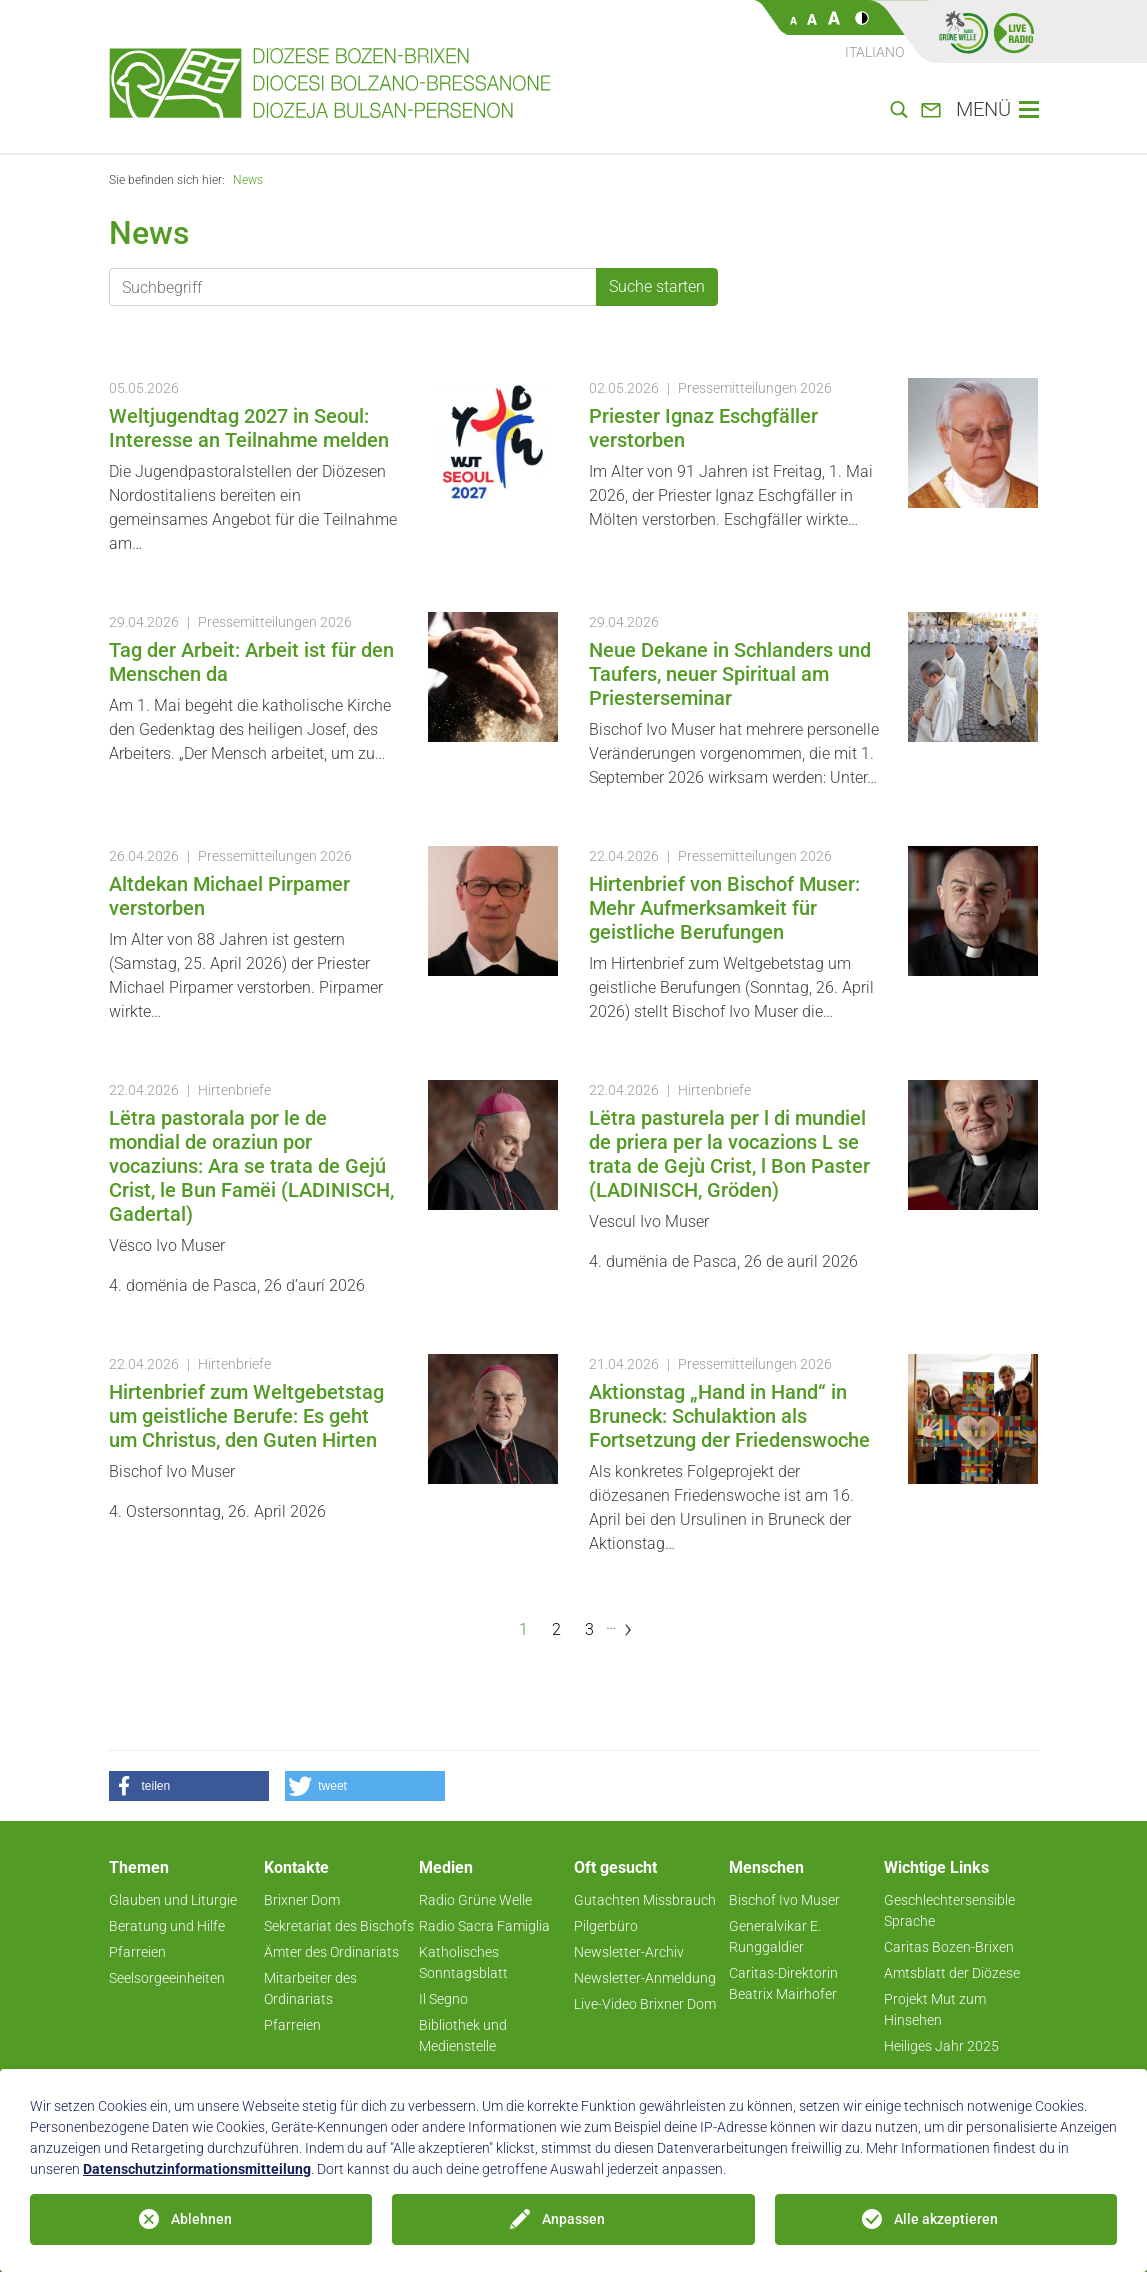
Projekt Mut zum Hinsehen (935, 2009)
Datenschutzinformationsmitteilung (197, 2169)
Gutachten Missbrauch (645, 1900)
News (248, 180)
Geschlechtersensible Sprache (949, 1910)
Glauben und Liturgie (173, 1900)
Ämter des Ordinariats (331, 1952)
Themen (139, 1867)
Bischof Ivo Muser (784, 1900)
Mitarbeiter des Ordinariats (310, 1988)
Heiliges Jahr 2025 (941, 2046)
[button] (189, 1786)
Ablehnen (201, 2219)
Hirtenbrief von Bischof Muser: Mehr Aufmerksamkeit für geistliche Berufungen (724, 908)
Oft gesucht (615, 1867)
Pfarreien (137, 1952)
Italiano (874, 52)
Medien (446, 1867)
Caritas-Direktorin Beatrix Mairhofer (783, 1983)
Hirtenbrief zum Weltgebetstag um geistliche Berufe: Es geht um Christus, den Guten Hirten (246, 1416)
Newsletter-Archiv (629, 1952)
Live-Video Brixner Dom (645, 2004)
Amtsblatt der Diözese (952, 1973)
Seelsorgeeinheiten (167, 1978)
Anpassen (573, 2219)
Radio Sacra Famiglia (484, 1926)
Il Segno (443, 1999)
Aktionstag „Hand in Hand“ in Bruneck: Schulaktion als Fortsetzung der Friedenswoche (729, 1416)
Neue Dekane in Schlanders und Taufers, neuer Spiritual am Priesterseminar (730, 674)
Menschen (766, 1867)
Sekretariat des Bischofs (339, 1926)
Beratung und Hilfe (167, 1926)
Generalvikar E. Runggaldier (775, 1936)
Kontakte (296, 1867)
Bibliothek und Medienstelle (463, 2035)
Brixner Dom (302, 1900)
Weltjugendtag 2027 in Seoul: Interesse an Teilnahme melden (249, 428)
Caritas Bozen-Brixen (949, 1947)
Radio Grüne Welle (475, 1900)
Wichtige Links (936, 1867)
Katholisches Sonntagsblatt (463, 1962)
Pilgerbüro (606, 1926)
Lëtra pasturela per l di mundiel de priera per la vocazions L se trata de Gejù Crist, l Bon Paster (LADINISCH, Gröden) (729, 1154)
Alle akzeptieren (946, 2219)
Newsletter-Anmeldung (645, 1978)
